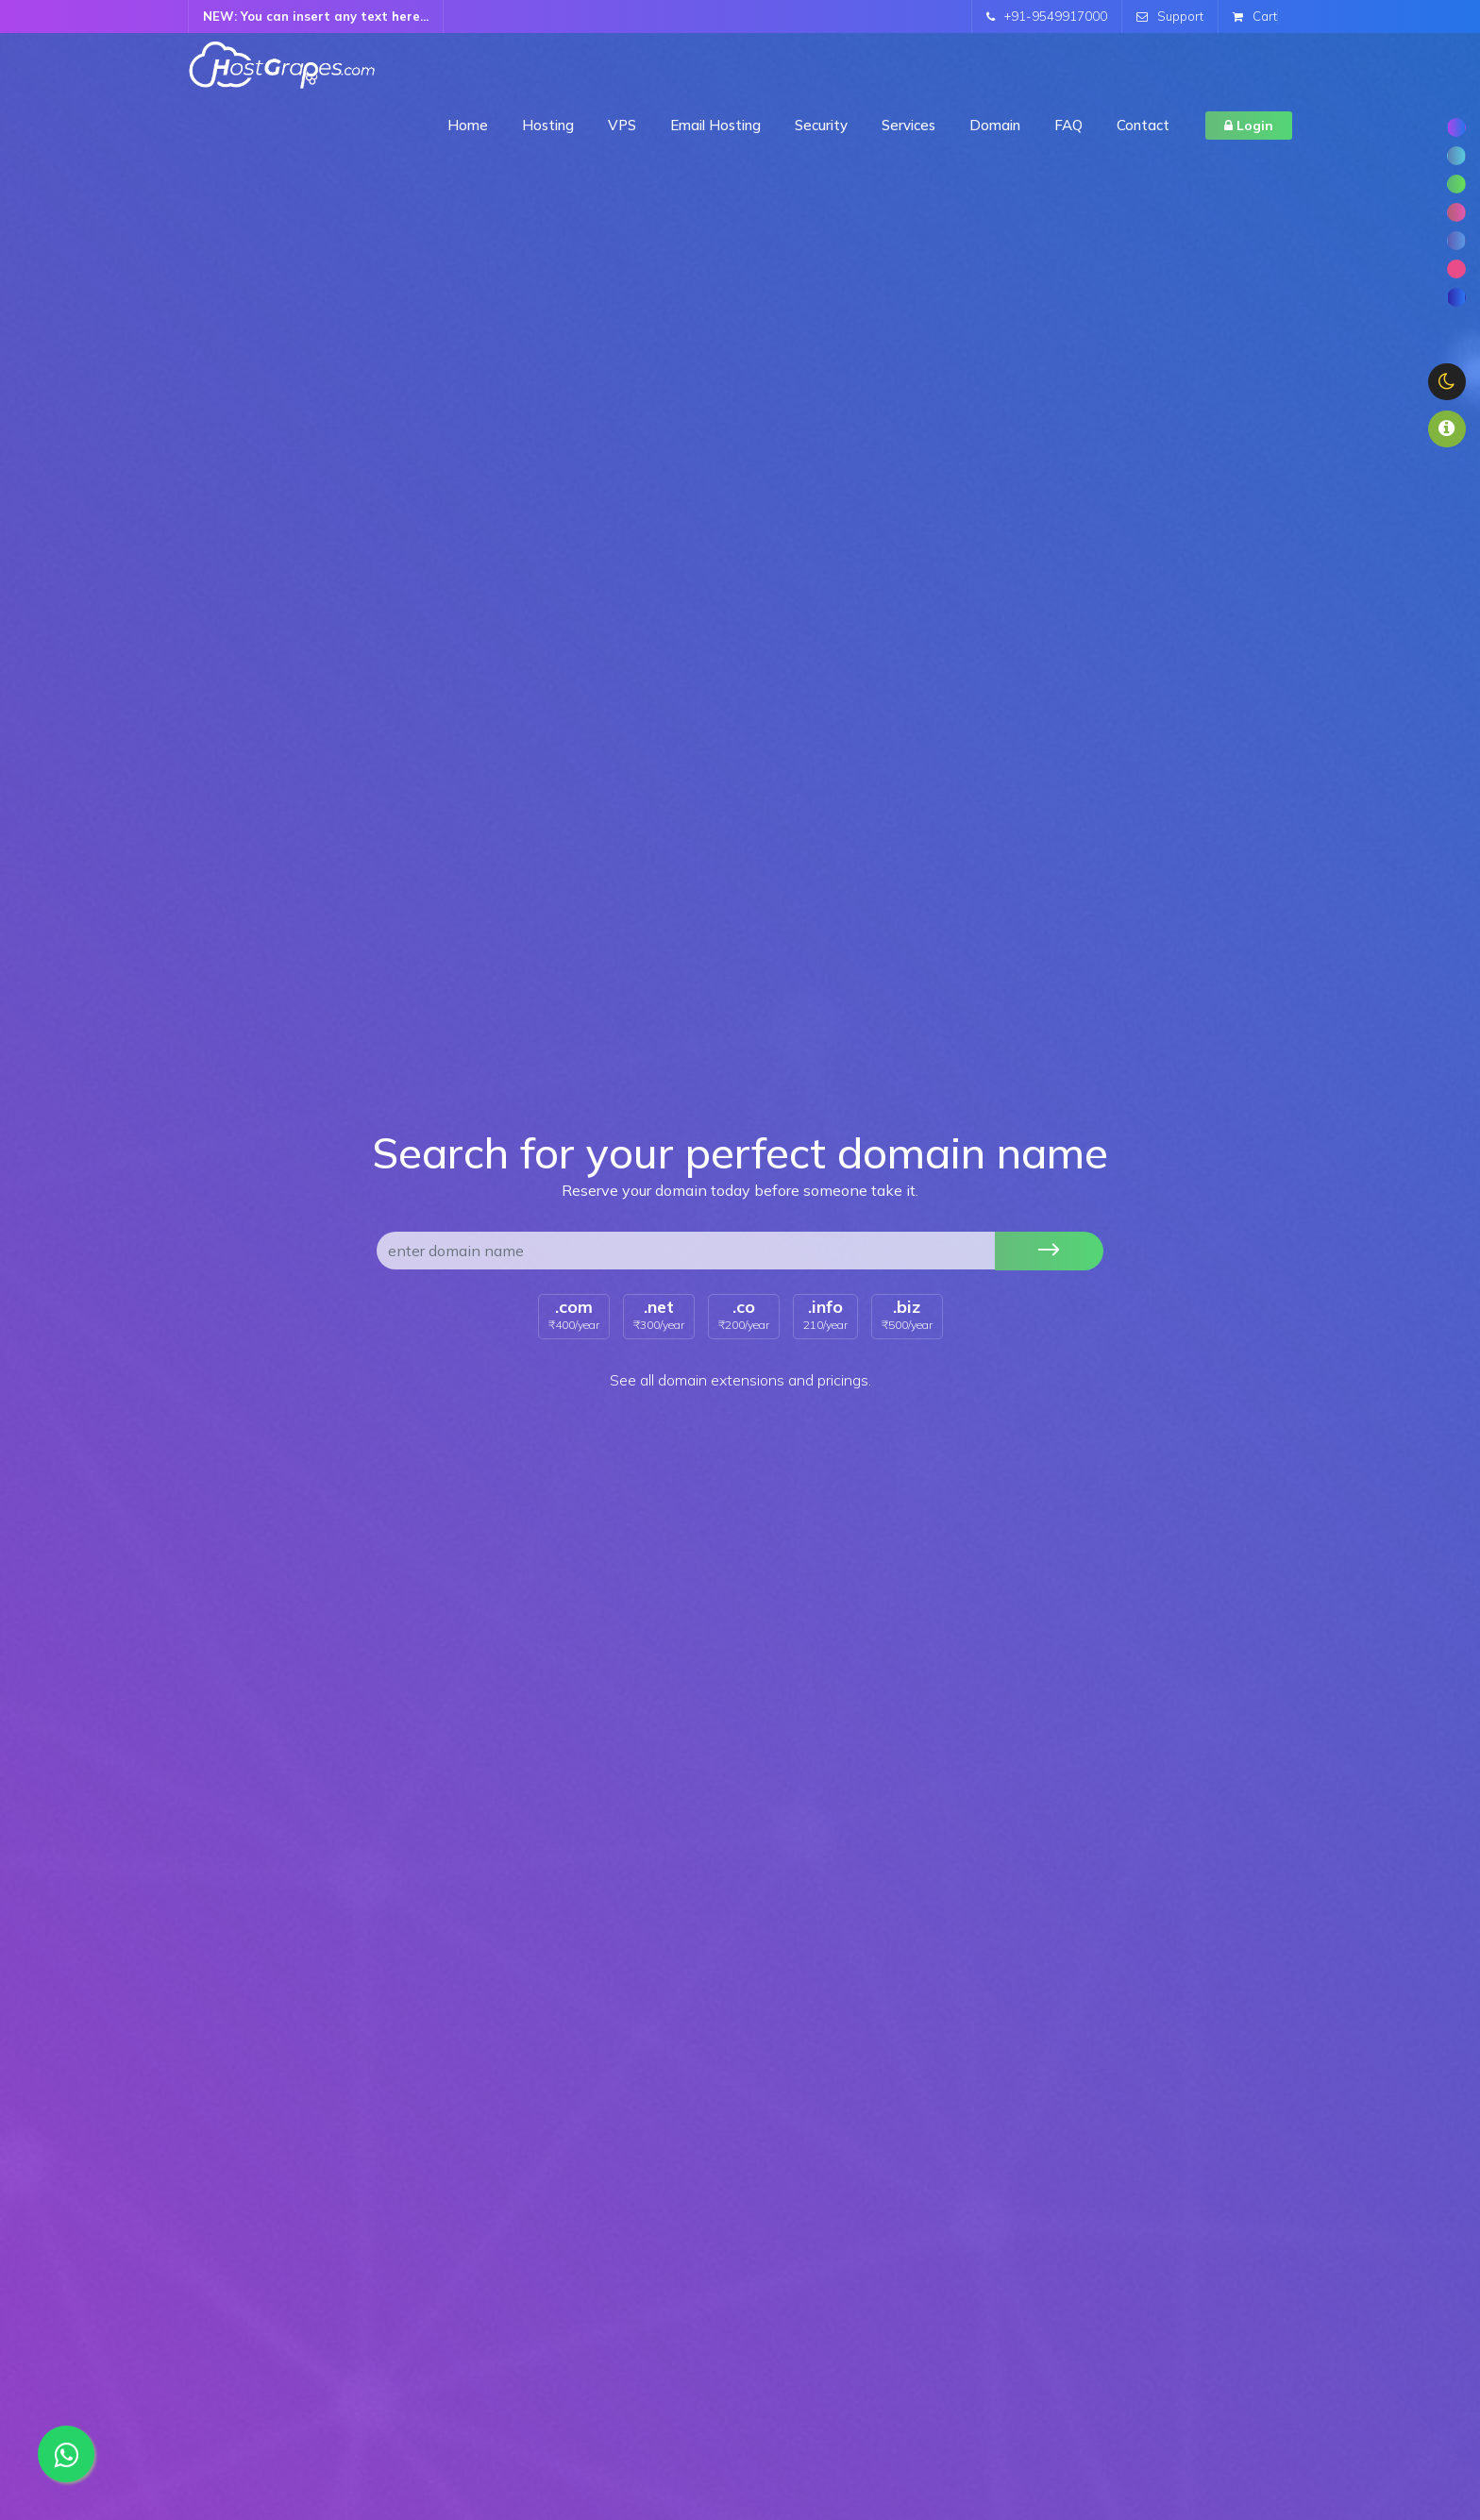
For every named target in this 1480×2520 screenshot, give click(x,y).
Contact (1143, 125)
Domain (994, 125)
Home (467, 125)
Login (1248, 125)
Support (1169, 16)
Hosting (548, 125)
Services (908, 125)
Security (821, 125)
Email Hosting (715, 125)
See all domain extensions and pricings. (740, 1379)
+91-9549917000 (1046, 16)
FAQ (1068, 125)
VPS (622, 125)
